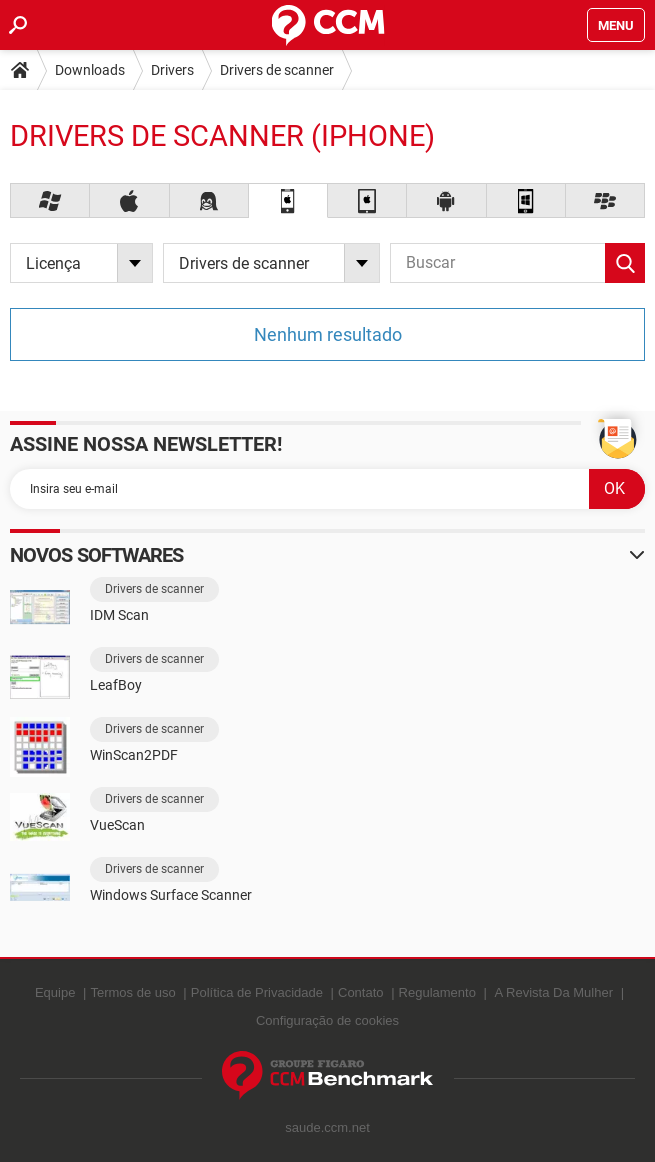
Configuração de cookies (327, 1020)
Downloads (90, 70)
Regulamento (437, 992)
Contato (361, 992)
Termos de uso (132, 992)
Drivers (172, 70)
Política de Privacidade (257, 992)
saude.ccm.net (327, 1127)
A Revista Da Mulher (554, 992)
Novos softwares (97, 555)
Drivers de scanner (277, 70)
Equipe (55, 992)
